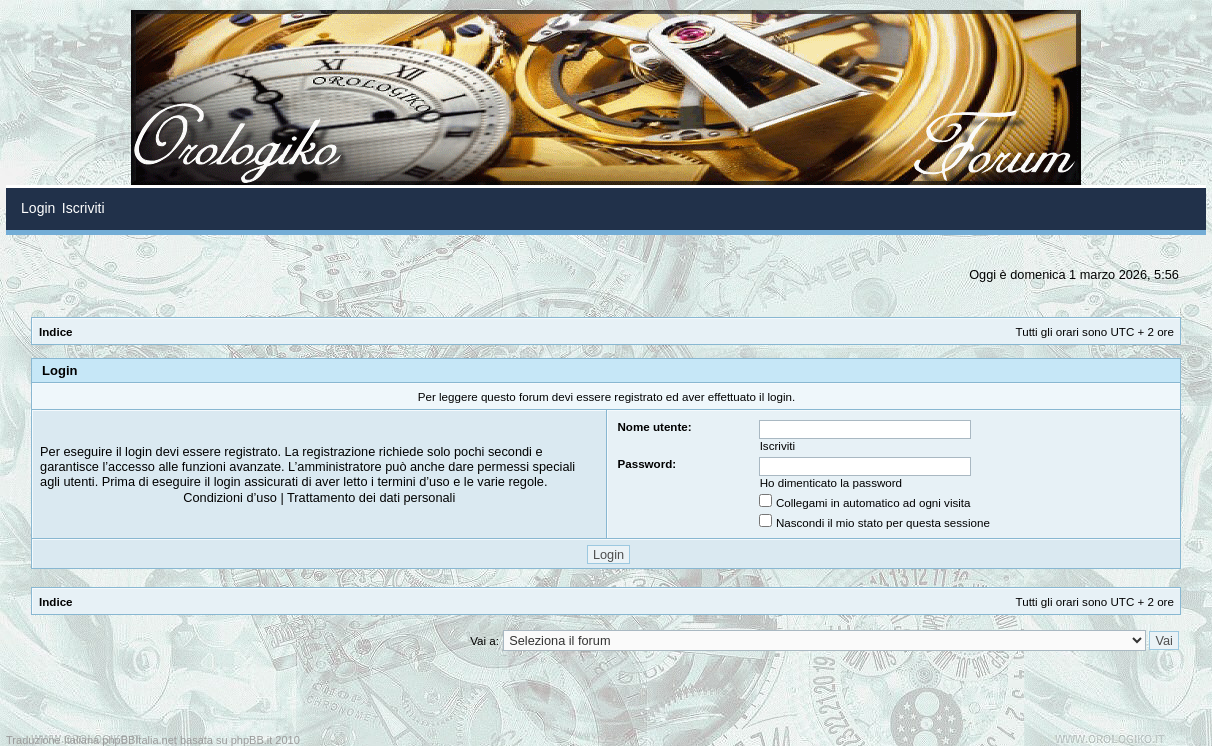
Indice (56, 331)
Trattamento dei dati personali (371, 497)
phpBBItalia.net (139, 740)
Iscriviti (777, 445)
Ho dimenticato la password (831, 482)
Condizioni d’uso (230, 497)
